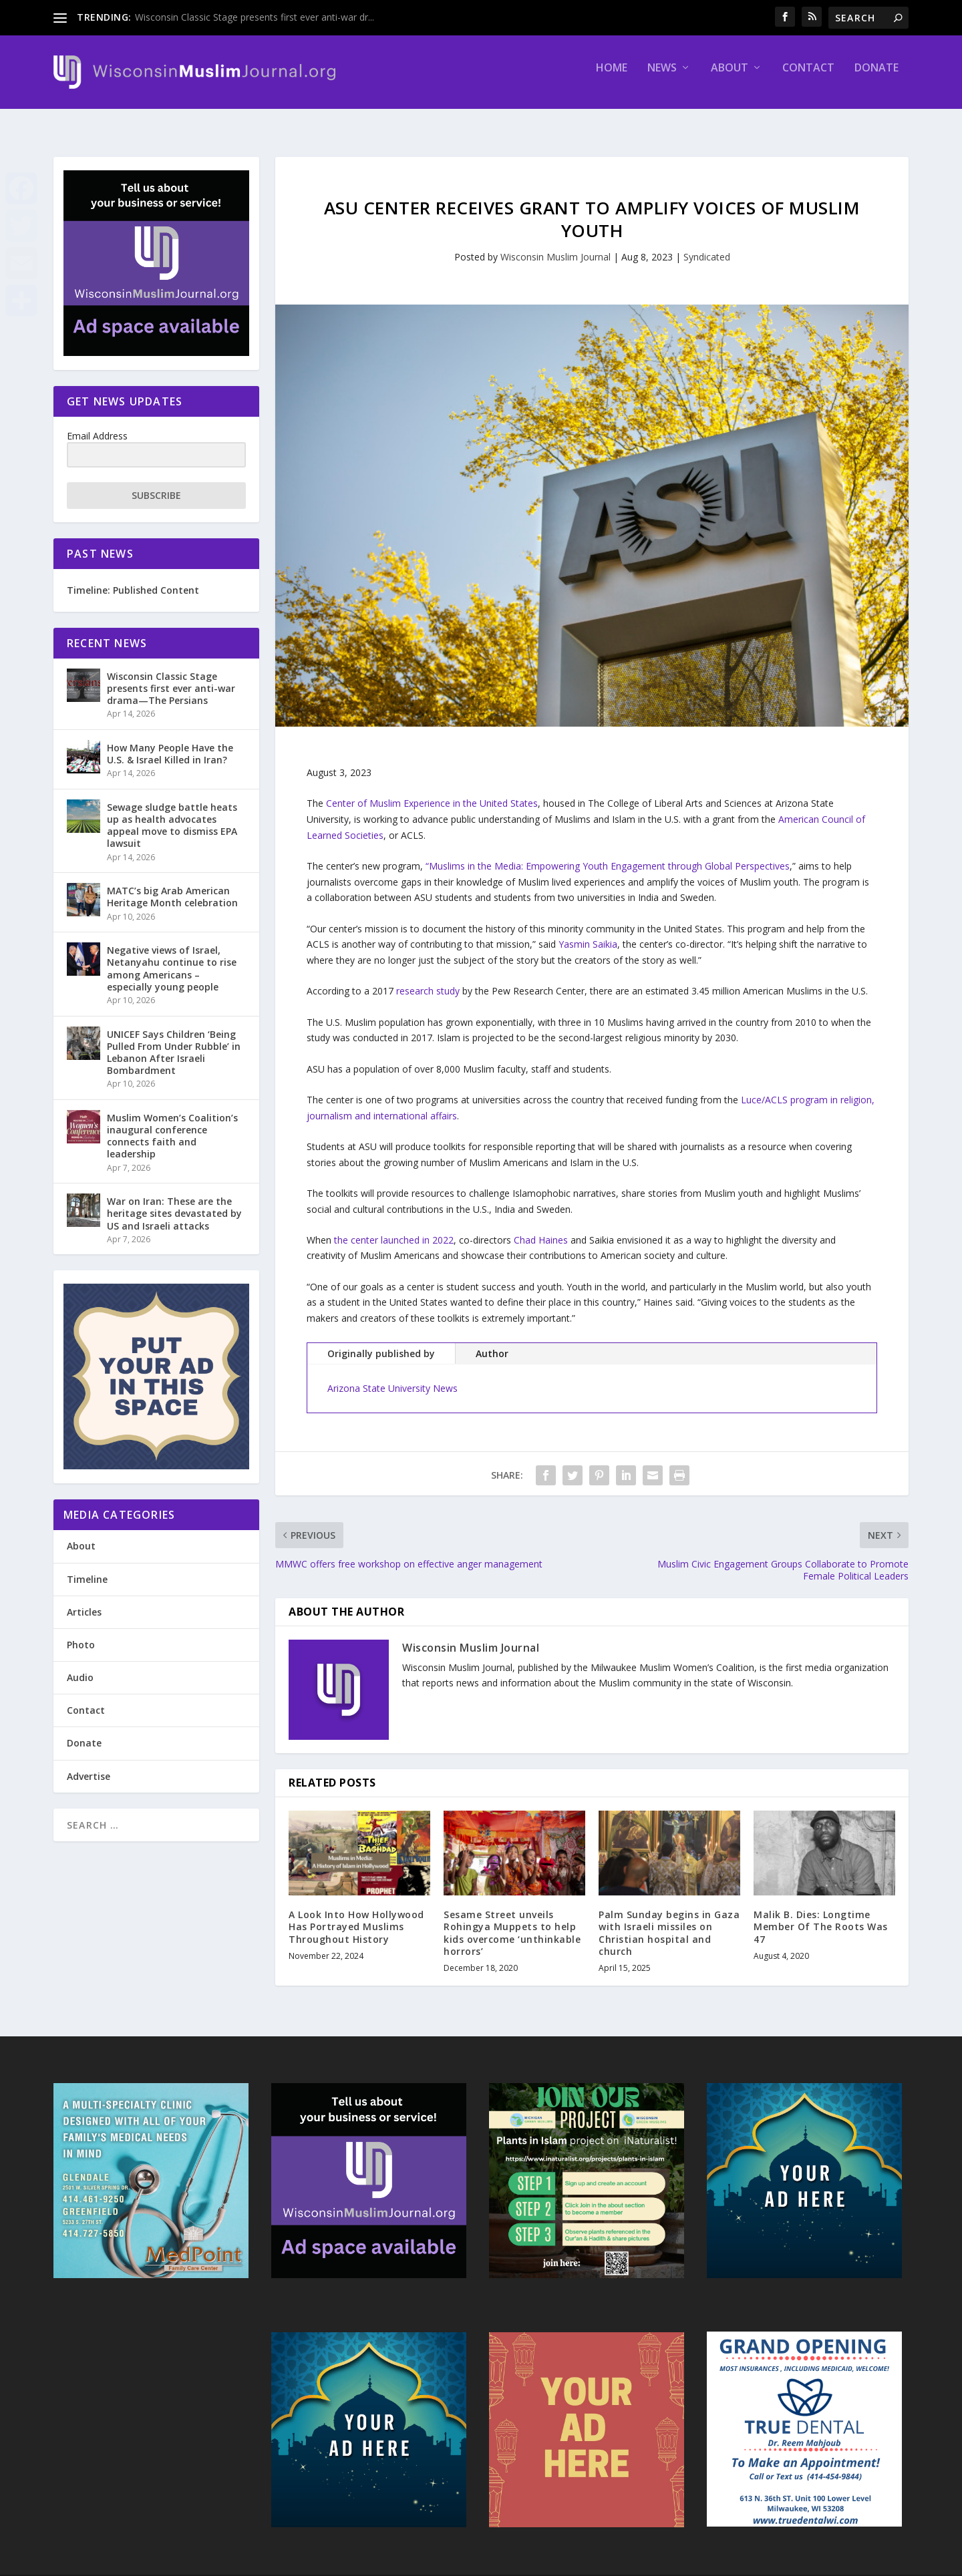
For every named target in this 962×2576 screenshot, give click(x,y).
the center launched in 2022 (394, 1228)
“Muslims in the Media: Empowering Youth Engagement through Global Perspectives (608, 854)
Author (492, 1340)
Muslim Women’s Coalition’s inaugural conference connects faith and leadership (172, 1124)
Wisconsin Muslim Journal (555, 244)
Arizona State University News (392, 1376)
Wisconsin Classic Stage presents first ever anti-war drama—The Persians (171, 676)
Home (611, 77)
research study (428, 978)
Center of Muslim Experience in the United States (432, 791)
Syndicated (706, 244)
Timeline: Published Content (133, 578)
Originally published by (381, 1340)
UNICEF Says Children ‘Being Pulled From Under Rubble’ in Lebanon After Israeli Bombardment (173, 1040)
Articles (84, 1600)
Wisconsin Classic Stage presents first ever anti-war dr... (254, 17)
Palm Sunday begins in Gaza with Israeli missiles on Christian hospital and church (669, 1921)
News (662, 77)
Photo (81, 1632)
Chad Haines (541, 1228)
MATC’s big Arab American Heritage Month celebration (172, 884)
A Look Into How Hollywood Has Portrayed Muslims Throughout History (356, 1914)
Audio (80, 1665)
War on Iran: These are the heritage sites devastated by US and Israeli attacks (174, 1201)
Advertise (88, 1764)
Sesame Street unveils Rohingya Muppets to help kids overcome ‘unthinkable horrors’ (512, 1921)
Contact (808, 77)
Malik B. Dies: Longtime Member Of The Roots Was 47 (821, 1914)
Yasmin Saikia (587, 932)
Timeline (87, 1566)
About (729, 77)
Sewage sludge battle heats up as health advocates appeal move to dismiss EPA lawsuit (172, 813)
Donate (876, 77)
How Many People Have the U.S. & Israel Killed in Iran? (170, 741)
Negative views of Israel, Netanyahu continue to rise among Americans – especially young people (171, 956)
